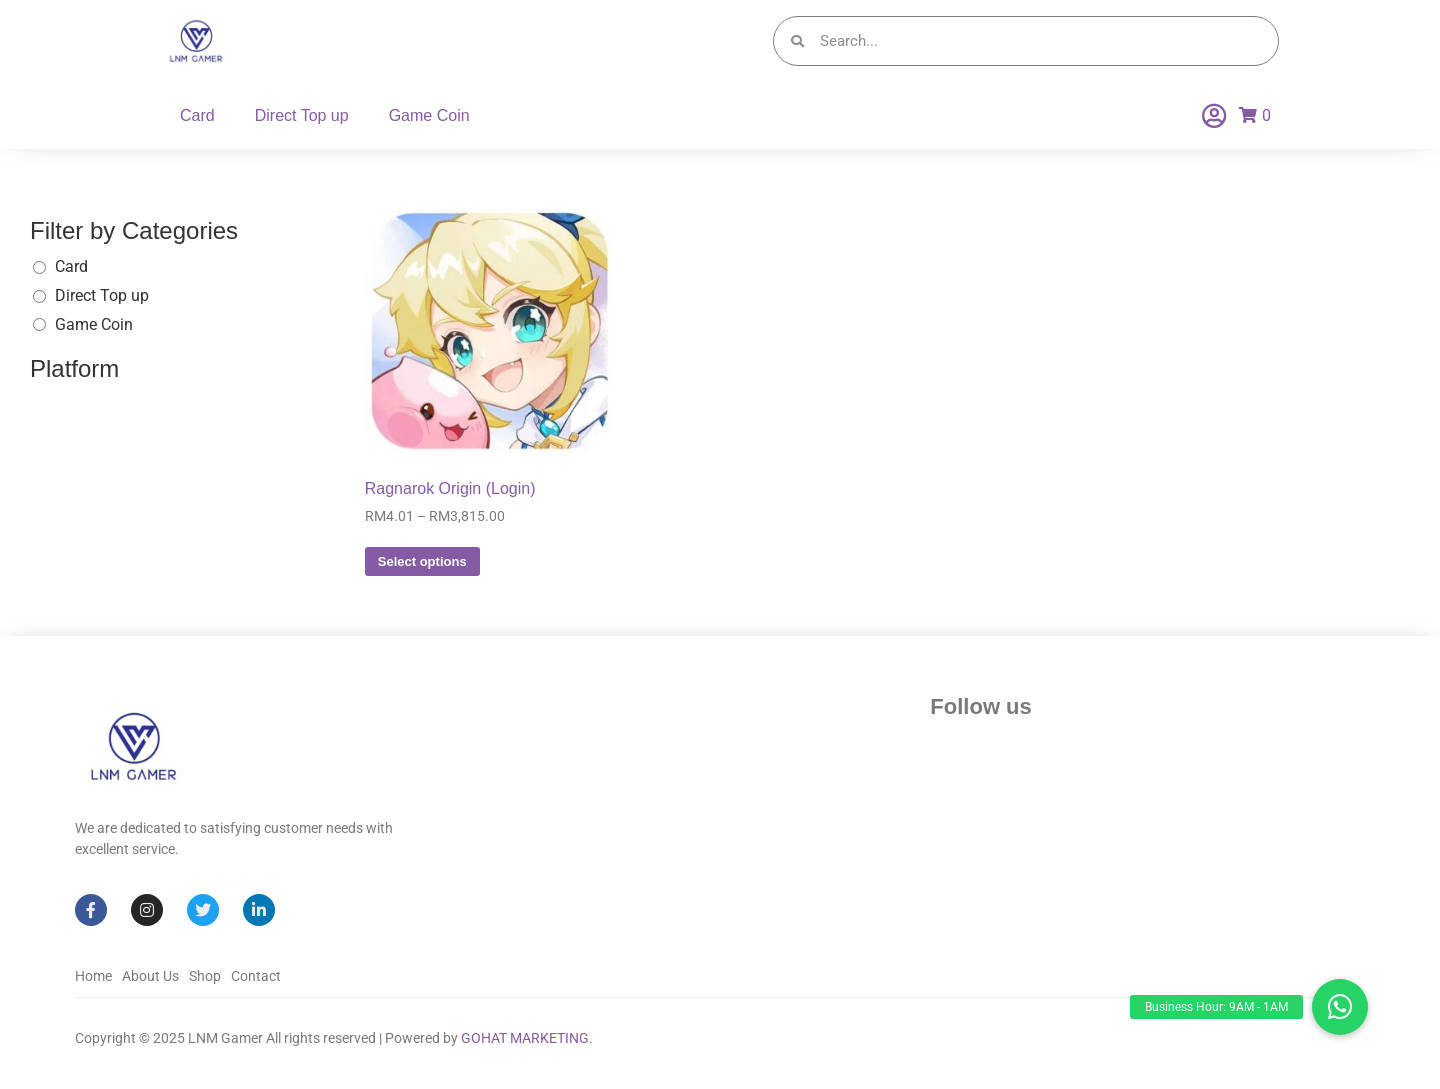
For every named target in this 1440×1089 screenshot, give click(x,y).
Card (197, 115)
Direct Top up (302, 115)
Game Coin (429, 115)
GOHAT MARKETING (525, 1038)
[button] (1340, 1007)
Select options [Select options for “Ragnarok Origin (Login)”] (422, 561)
